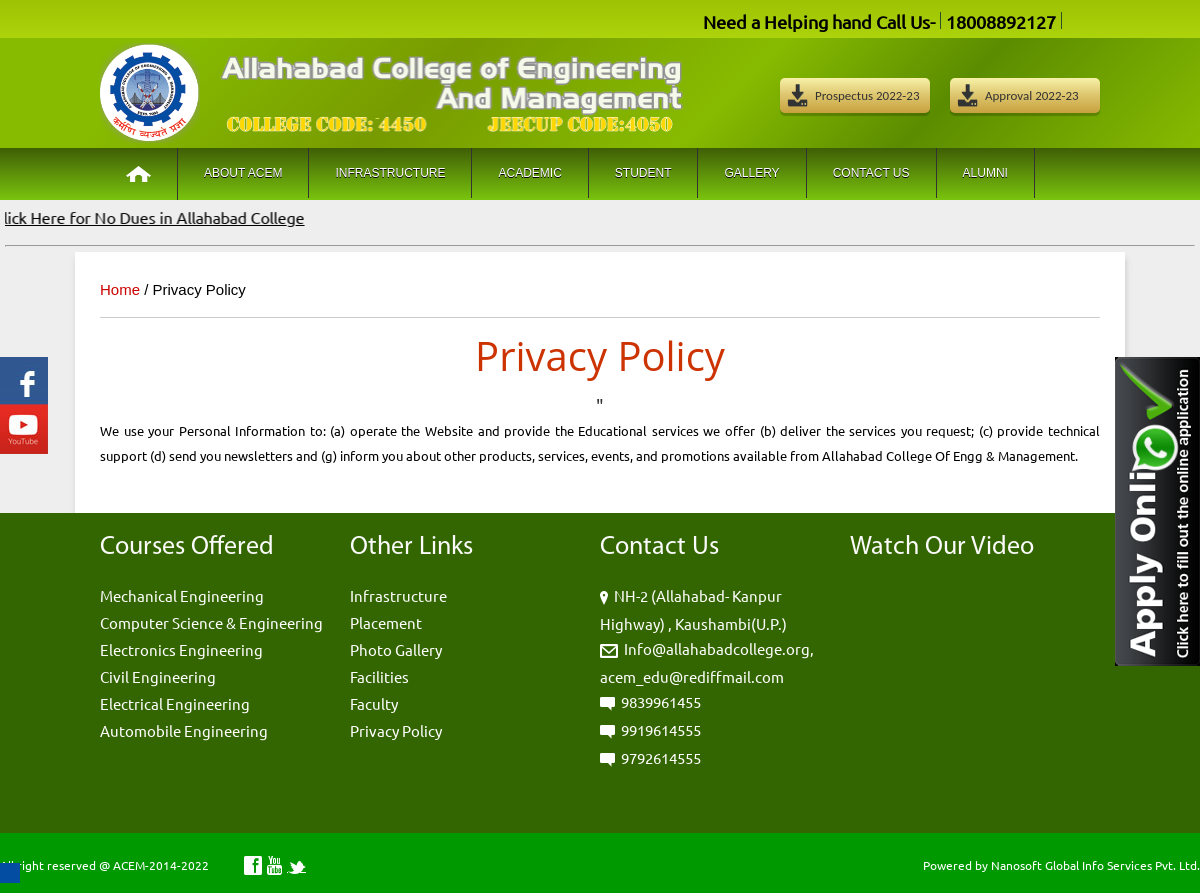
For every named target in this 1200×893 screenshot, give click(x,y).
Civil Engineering (158, 676)
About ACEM (243, 173)
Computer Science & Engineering (211, 622)
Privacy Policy (396, 730)
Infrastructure (390, 173)
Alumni (985, 173)
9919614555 (661, 729)
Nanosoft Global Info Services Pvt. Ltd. (1095, 865)
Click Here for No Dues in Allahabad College (156, 217)
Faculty (374, 703)
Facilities (379, 676)
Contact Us (871, 173)
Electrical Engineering (175, 703)
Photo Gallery (396, 649)
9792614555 (661, 757)
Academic (529, 173)
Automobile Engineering (184, 730)
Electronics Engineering (181, 649)
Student (643, 173)
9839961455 (661, 701)
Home (120, 289)
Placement (386, 622)
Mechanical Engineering (182, 595)
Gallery (751, 173)
